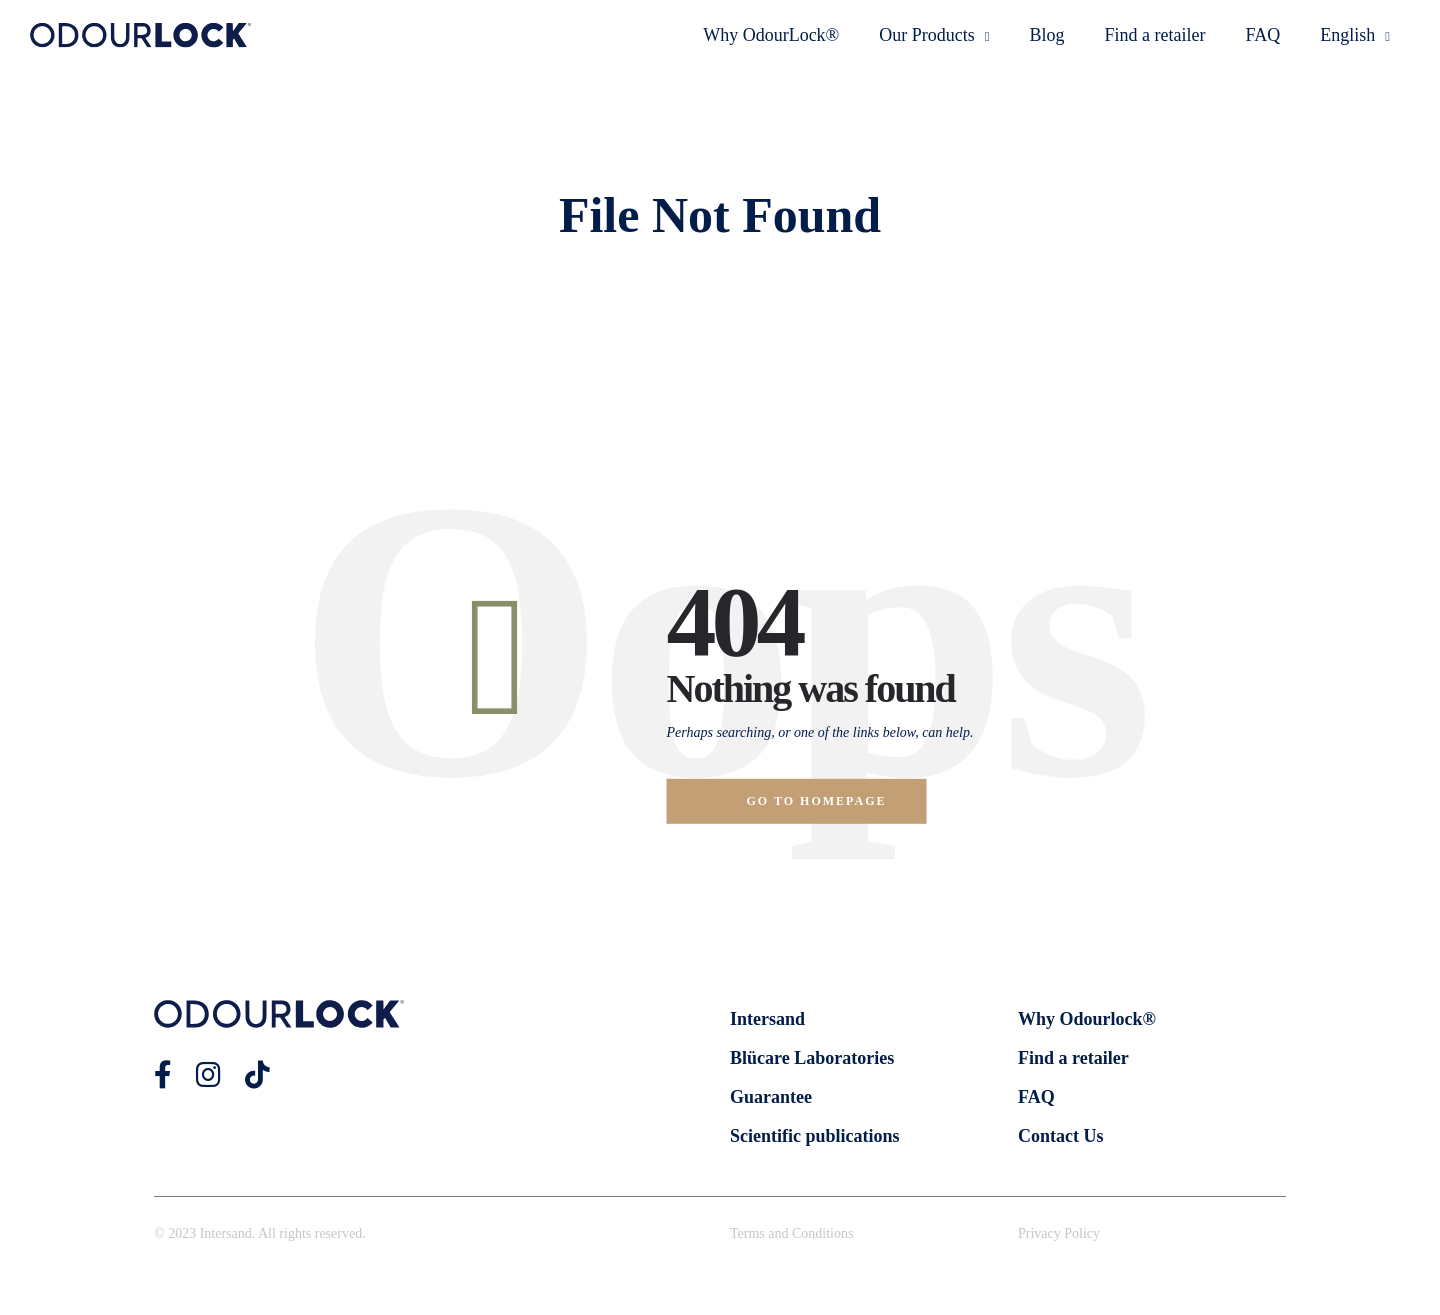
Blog (1047, 35)
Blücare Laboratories (812, 1058)
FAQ (1263, 35)
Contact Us (1061, 1136)
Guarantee (771, 1097)
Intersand (767, 1019)
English (1355, 35)
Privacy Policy (1059, 1233)
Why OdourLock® (771, 35)
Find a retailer (1155, 35)
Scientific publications (815, 1136)
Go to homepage (817, 801)
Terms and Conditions (791, 1233)
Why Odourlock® (1087, 1019)
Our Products (934, 35)
